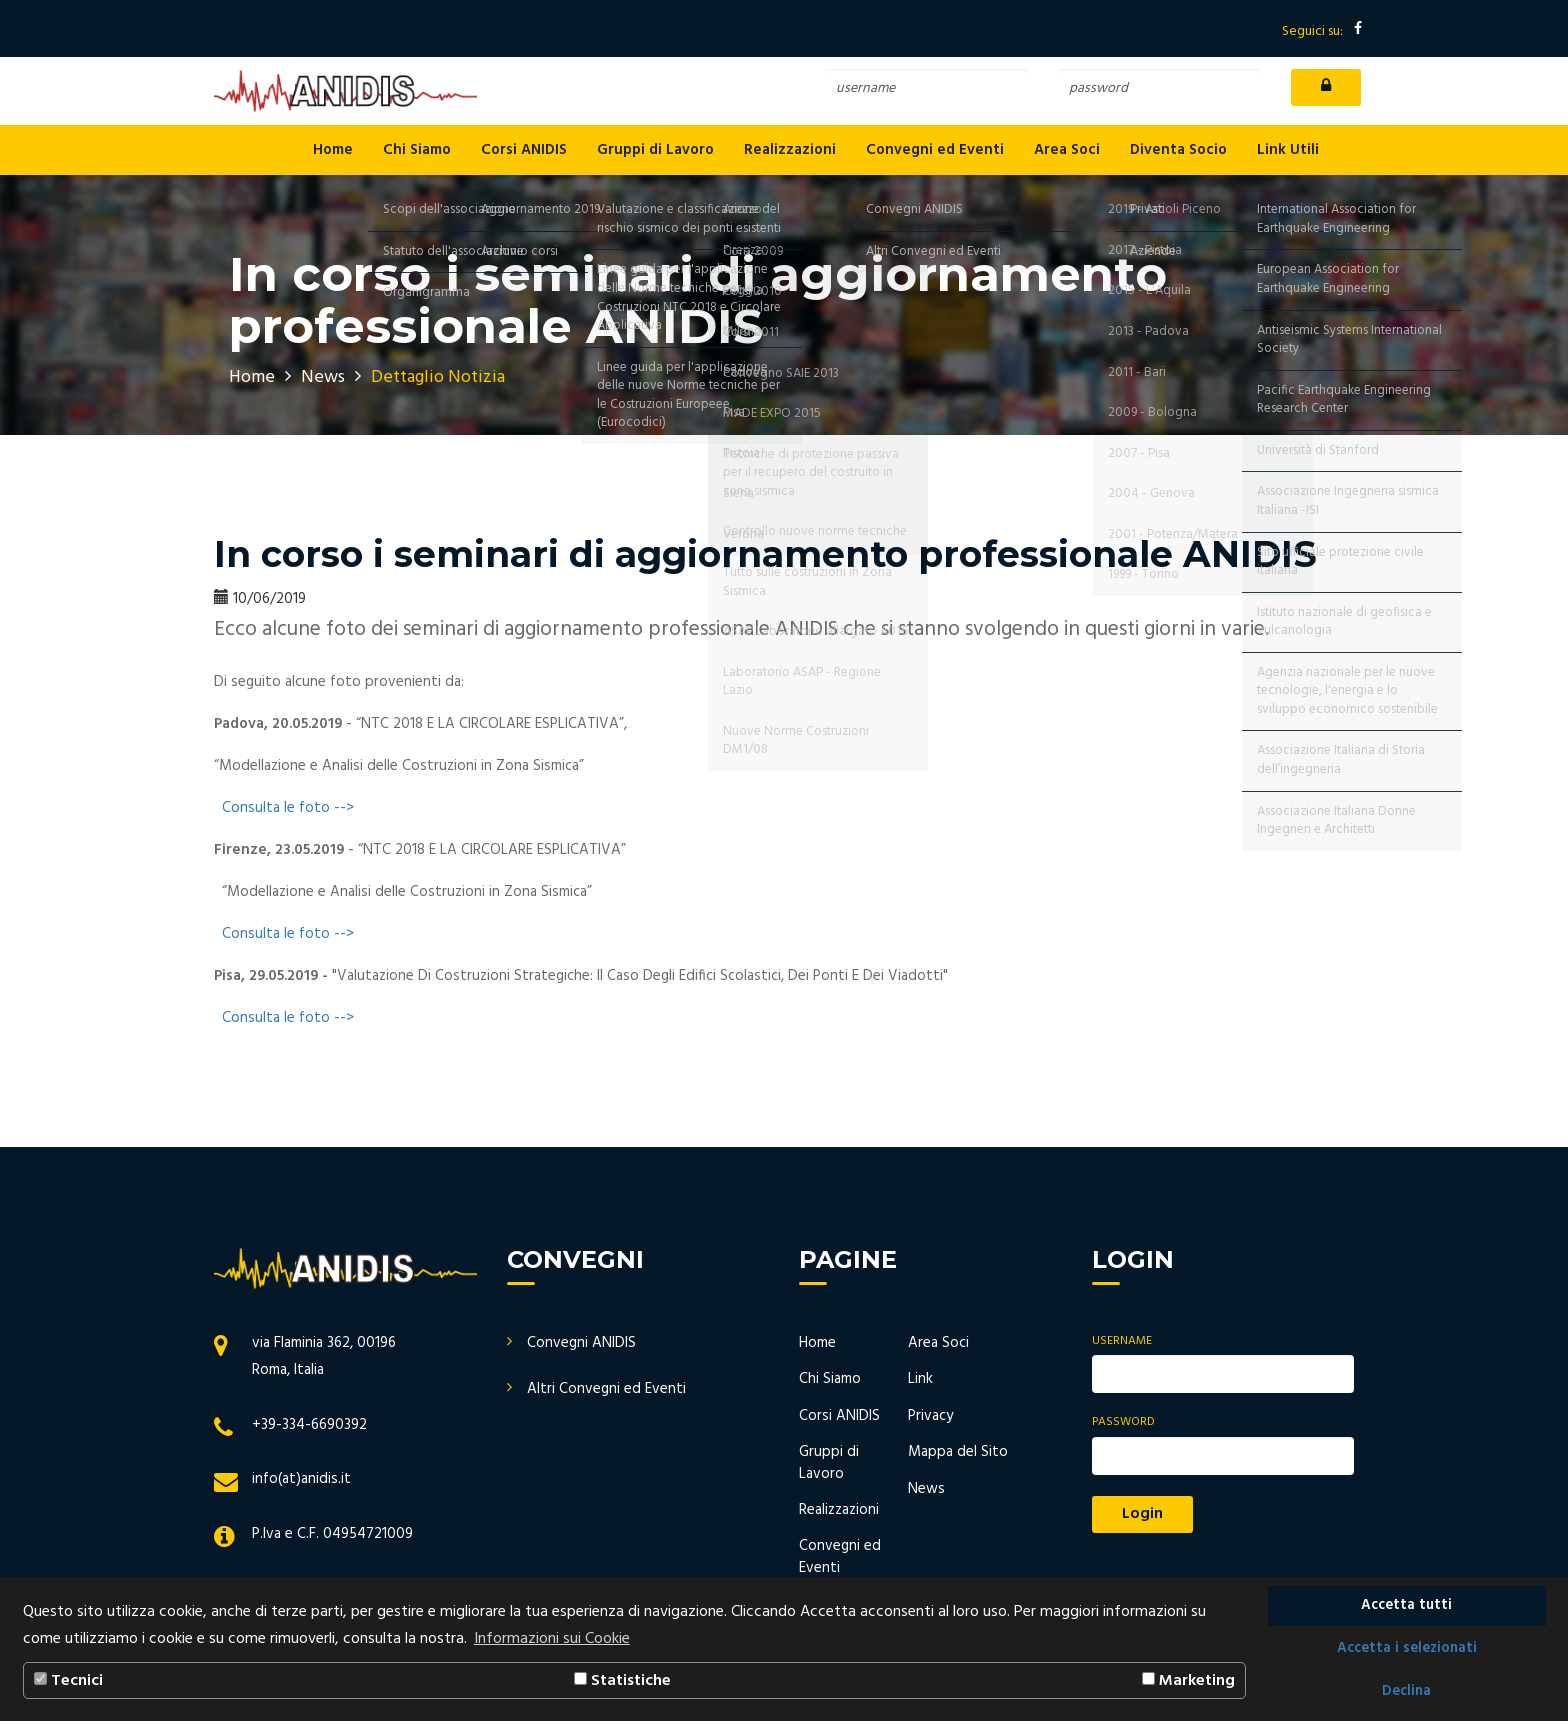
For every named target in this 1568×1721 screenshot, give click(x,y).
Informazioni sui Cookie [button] (552, 1639)
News (323, 377)
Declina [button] (1406, 1691)
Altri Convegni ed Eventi (606, 1389)
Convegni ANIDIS (581, 1343)
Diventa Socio (1178, 150)
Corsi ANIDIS (524, 150)
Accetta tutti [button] (1406, 1605)
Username (1122, 1341)
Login (1142, 1514)
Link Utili (1288, 150)
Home (333, 150)
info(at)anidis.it (301, 1479)
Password (1123, 1422)
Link (920, 1379)
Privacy (930, 1416)
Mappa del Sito (958, 1452)
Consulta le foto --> (288, 808)
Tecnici (68, 1681)
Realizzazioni (790, 150)
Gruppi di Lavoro (655, 150)
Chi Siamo (417, 150)
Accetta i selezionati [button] (1407, 1648)
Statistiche (622, 1681)
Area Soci (1067, 150)
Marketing (1188, 1681)
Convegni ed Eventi (935, 150)
